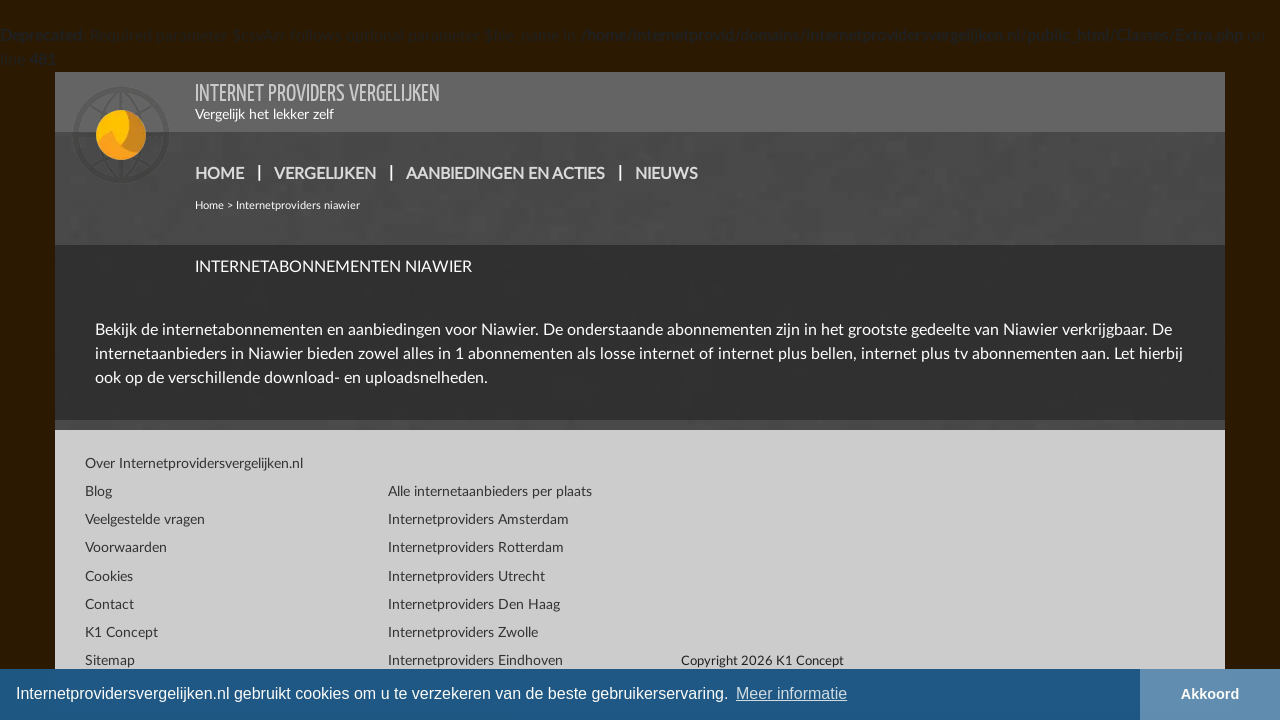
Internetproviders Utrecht (466, 577)
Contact (109, 605)
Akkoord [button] (1210, 694)
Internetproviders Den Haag (474, 605)
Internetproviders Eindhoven (475, 661)
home (219, 174)
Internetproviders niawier (298, 205)
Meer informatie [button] (791, 693)
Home (209, 205)
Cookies (109, 577)
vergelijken (325, 174)
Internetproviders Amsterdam (478, 520)
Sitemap (110, 661)
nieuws (666, 174)
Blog (98, 492)
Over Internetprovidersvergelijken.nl (194, 464)
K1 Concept (121, 633)
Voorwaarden (126, 548)
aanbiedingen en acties (505, 174)
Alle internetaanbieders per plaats (490, 492)
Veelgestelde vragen (145, 520)
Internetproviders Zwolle (463, 633)
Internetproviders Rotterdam (476, 548)
